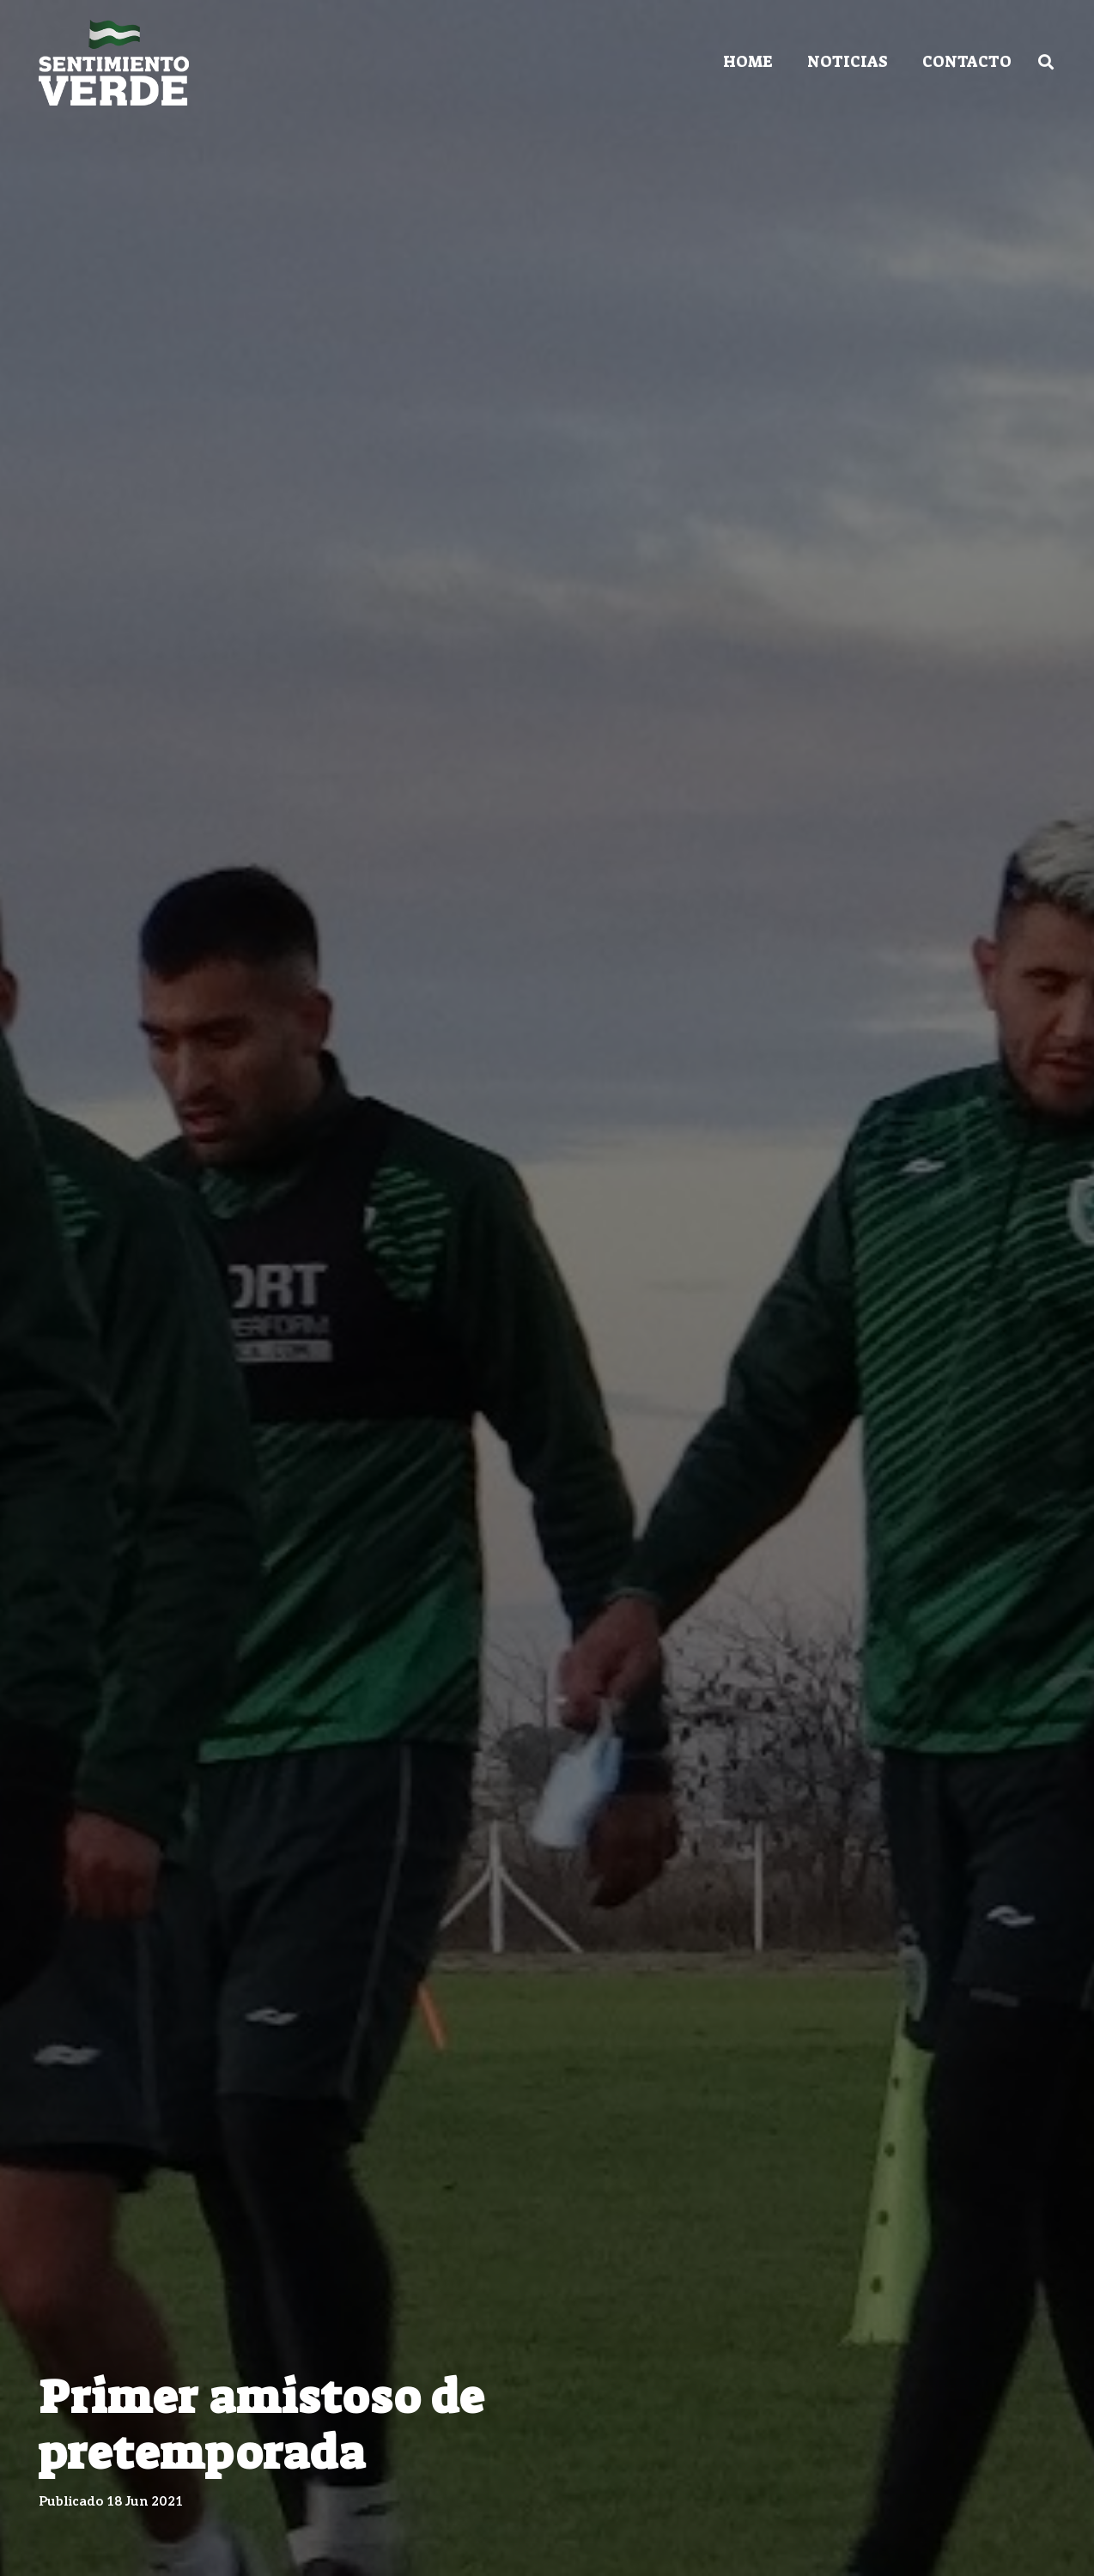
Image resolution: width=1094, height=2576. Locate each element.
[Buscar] (1046, 61)
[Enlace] (114, 63)
